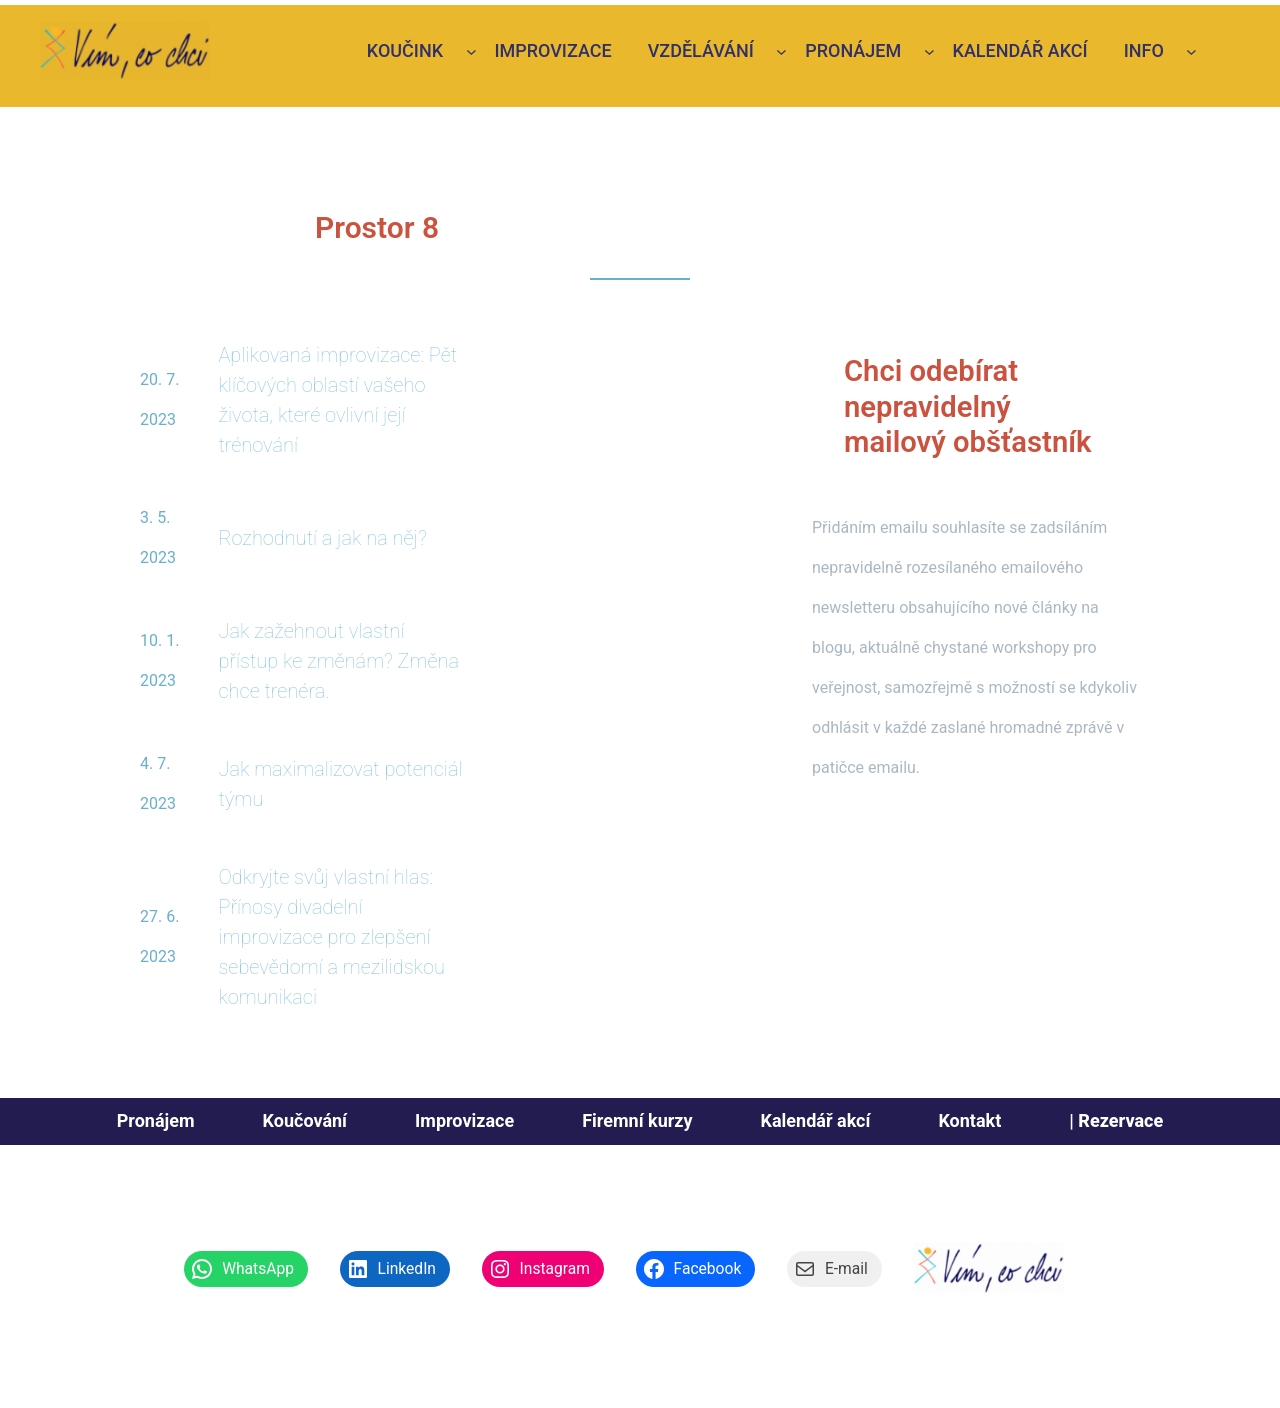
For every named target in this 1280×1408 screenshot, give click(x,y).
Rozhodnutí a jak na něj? (322, 538)
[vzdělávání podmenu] (781, 51)
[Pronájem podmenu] (929, 51)
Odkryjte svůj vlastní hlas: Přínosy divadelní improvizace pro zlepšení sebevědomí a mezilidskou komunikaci (331, 937)
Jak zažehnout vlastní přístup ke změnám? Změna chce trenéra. (338, 661)
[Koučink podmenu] (471, 51)
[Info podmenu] (1191, 51)
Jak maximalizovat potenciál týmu (340, 784)
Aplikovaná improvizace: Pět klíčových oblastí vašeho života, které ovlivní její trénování (337, 400)
